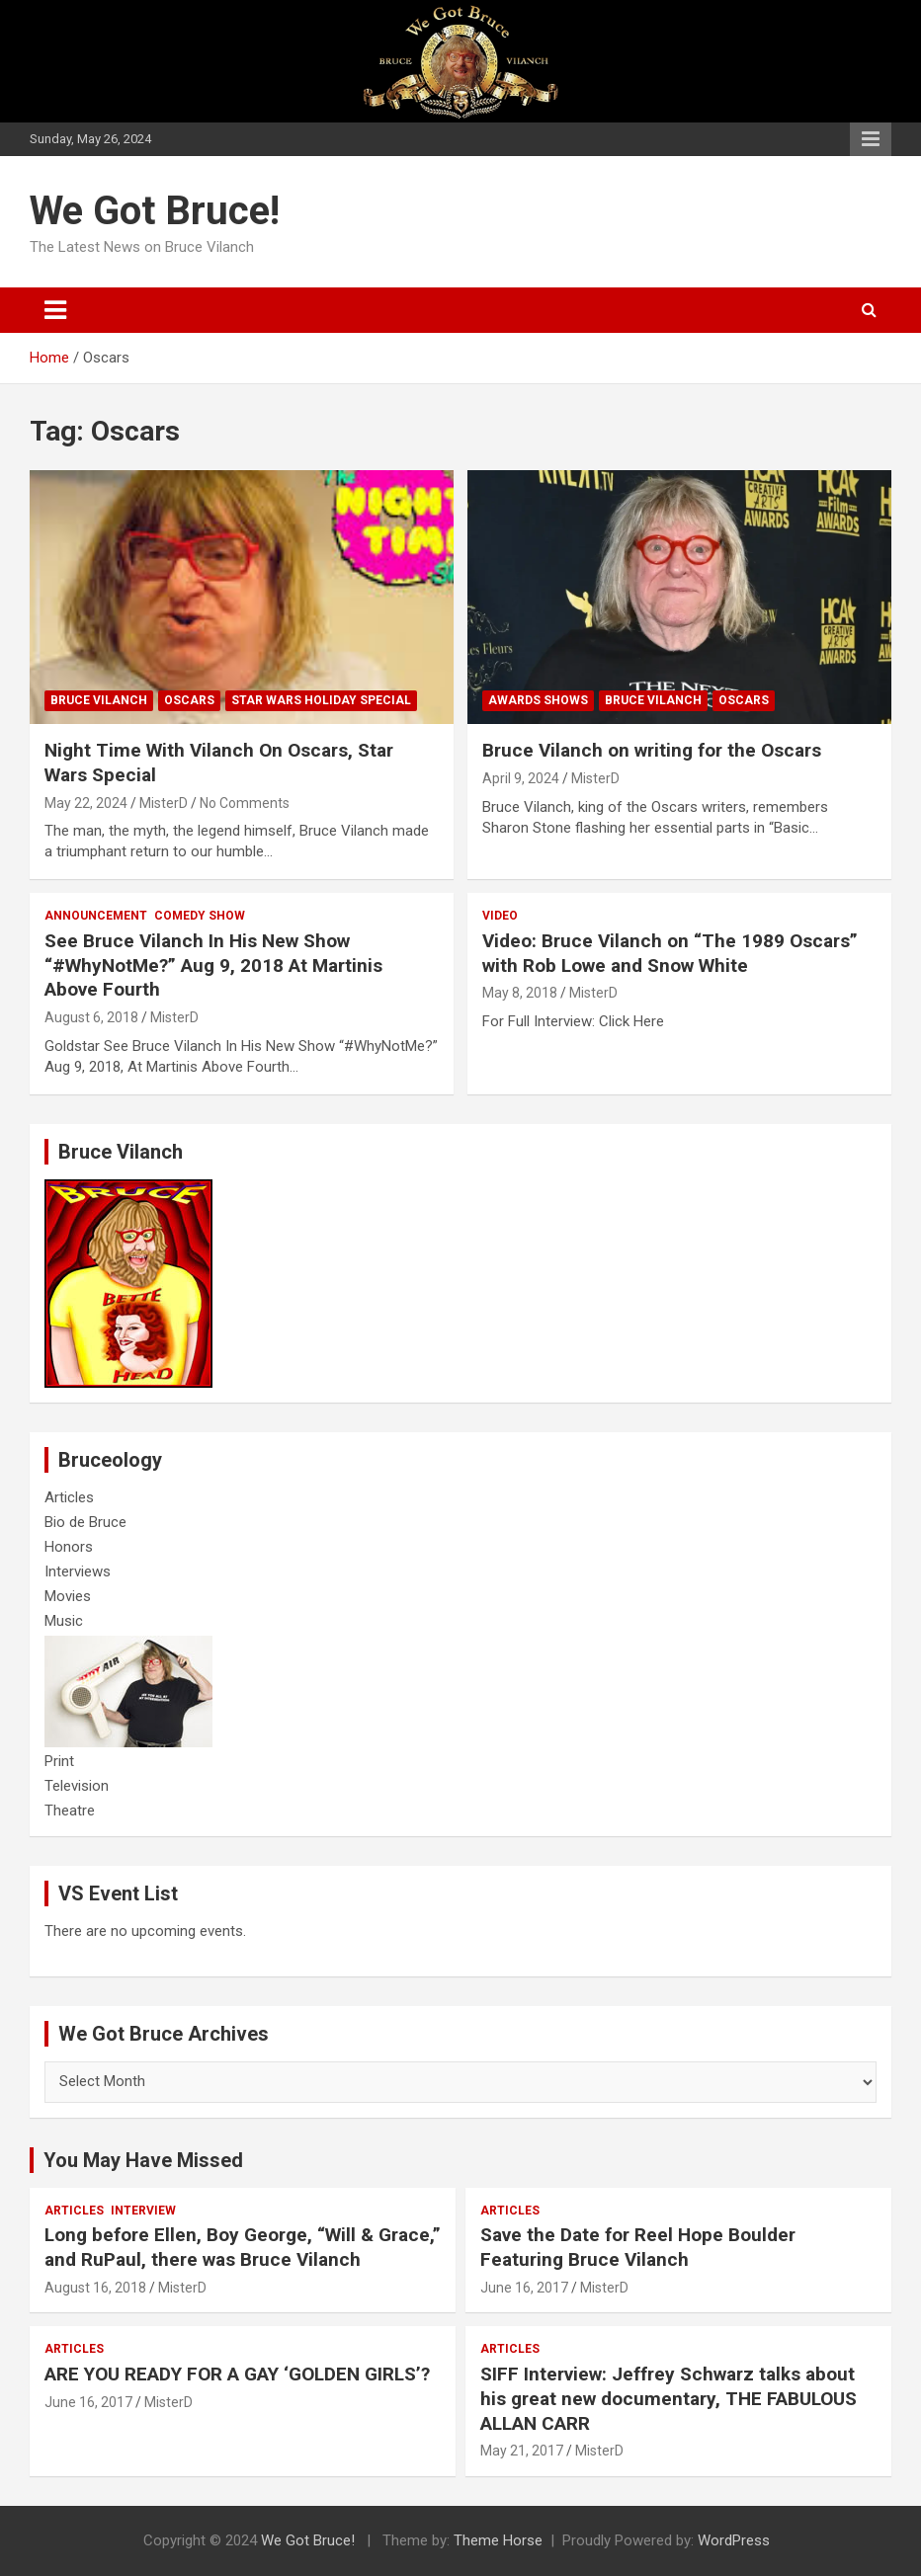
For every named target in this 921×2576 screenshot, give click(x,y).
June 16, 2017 (524, 2287)
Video (500, 916)
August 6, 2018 (91, 1017)
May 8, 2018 (519, 993)
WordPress (734, 2540)
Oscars (189, 700)
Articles (69, 1497)
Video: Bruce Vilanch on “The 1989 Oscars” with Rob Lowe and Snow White (670, 953)
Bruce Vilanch (98, 700)
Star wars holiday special (321, 700)
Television (76, 1786)
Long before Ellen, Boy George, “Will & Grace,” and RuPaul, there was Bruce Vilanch (242, 2247)
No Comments (245, 803)
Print (59, 1761)
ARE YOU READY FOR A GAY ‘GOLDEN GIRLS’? (237, 2374)
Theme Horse (498, 2540)
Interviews (77, 1571)
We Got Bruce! (155, 211)
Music (63, 1621)
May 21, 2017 (521, 2450)
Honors (68, 1547)
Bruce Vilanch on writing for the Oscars (651, 750)
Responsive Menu (870, 139)
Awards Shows (538, 700)
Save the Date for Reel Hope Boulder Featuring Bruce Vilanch (637, 2247)
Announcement (95, 916)
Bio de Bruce (85, 1522)
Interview (143, 2210)
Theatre (69, 1810)
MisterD (163, 803)
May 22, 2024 (85, 803)
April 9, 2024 (520, 778)
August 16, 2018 (95, 2287)
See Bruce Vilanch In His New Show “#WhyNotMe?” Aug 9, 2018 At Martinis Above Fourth (213, 965)
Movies (67, 1596)
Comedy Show (199, 916)
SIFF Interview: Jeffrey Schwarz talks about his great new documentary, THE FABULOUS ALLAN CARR (668, 2398)
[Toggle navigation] (55, 310)
